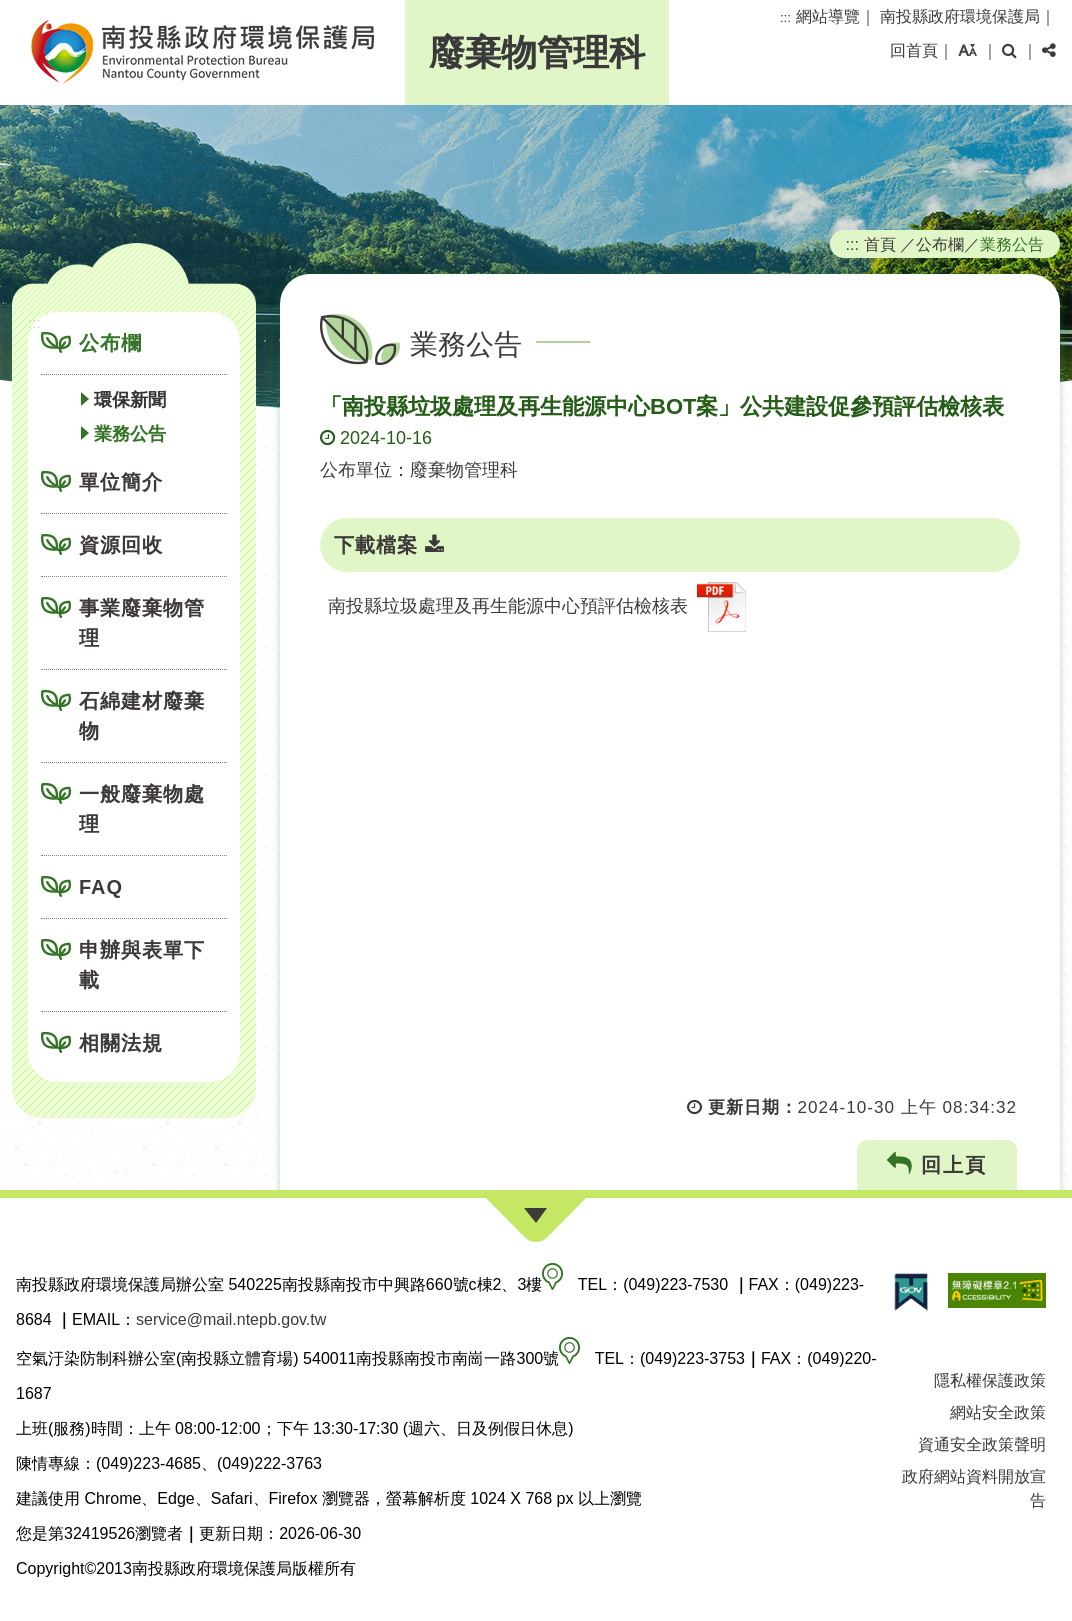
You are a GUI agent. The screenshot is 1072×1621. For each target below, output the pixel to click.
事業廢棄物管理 (142, 623)
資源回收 (121, 545)
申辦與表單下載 (142, 965)
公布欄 (110, 343)
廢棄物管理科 (537, 52)
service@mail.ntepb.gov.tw (231, 1319)
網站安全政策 (998, 1412)
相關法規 (121, 1043)
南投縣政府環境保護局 (960, 16)
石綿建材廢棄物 (142, 716)
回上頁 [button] (937, 1164)
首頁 (880, 244)
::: (785, 17)
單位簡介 (121, 482)
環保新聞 (130, 400)
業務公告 (130, 434)
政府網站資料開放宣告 (974, 1488)
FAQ (101, 887)
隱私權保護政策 (990, 1380)
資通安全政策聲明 (982, 1444)
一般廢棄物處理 (142, 809)
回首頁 (914, 50)
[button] (967, 51)
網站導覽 (828, 16)
